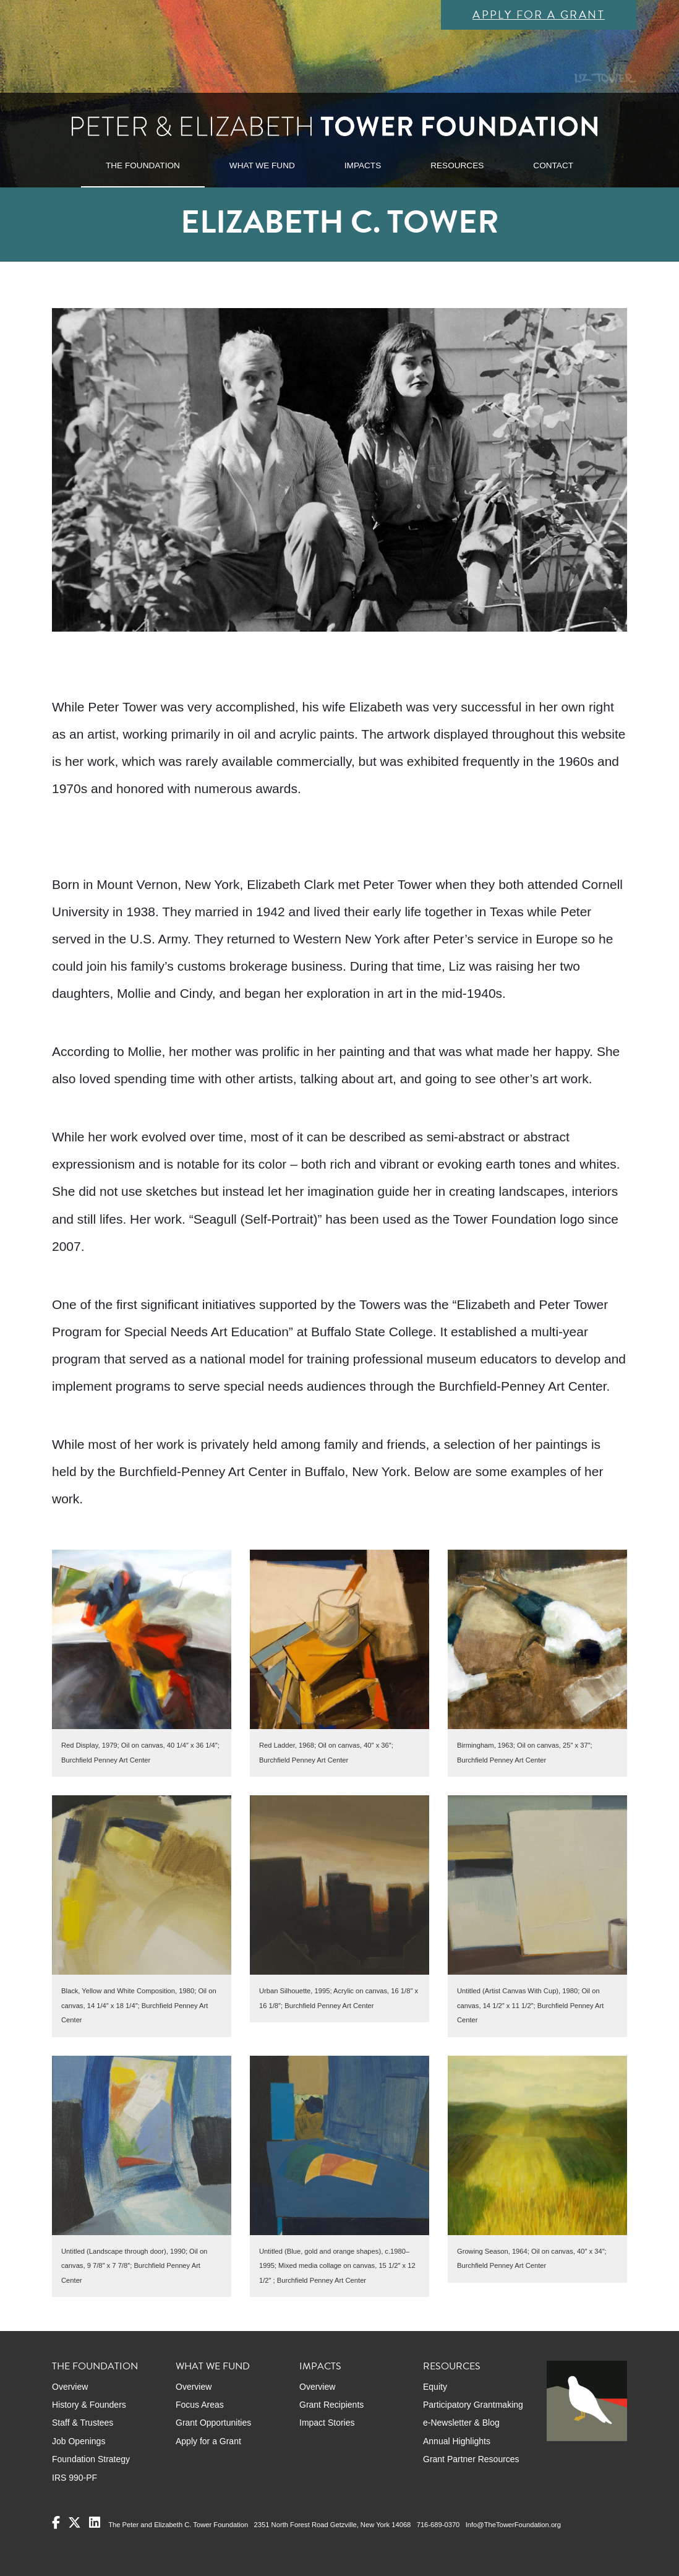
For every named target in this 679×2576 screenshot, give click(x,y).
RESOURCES (457, 165)
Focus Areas (200, 2405)
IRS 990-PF (74, 2478)
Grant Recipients (331, 2405)
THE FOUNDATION (143, 165)
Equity (435, 2387)
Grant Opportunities (213, 2423)
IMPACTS (362, 165)
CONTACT (553, 165)
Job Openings (78, 2441)
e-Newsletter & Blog (461, 2423)
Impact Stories (326, 2423)
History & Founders (89, 2405)
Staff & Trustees (82, 2423)
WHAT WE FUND (262, 165)
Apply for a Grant (538, 14)
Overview (70, 2387)
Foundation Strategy (91, 2459)
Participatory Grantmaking (473, 2405)
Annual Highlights (456, 2441)
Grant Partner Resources (471, 2459)
